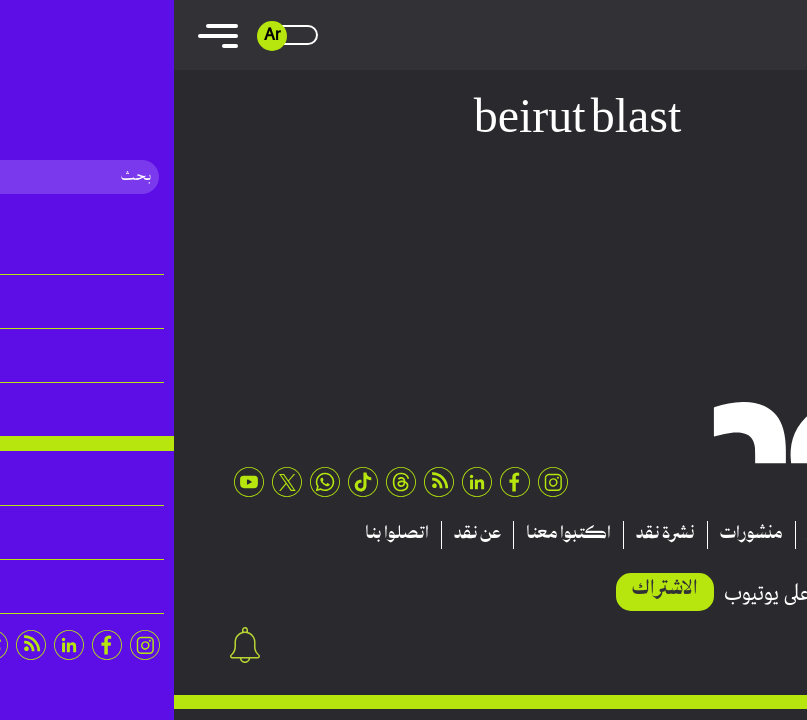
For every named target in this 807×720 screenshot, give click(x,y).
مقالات (727, 534)
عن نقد (303, 534)
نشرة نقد (491, 534)
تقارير (655, 534)
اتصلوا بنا (223, 534)
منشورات (577, 534)
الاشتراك (491, 589)
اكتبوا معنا (394, 534)
